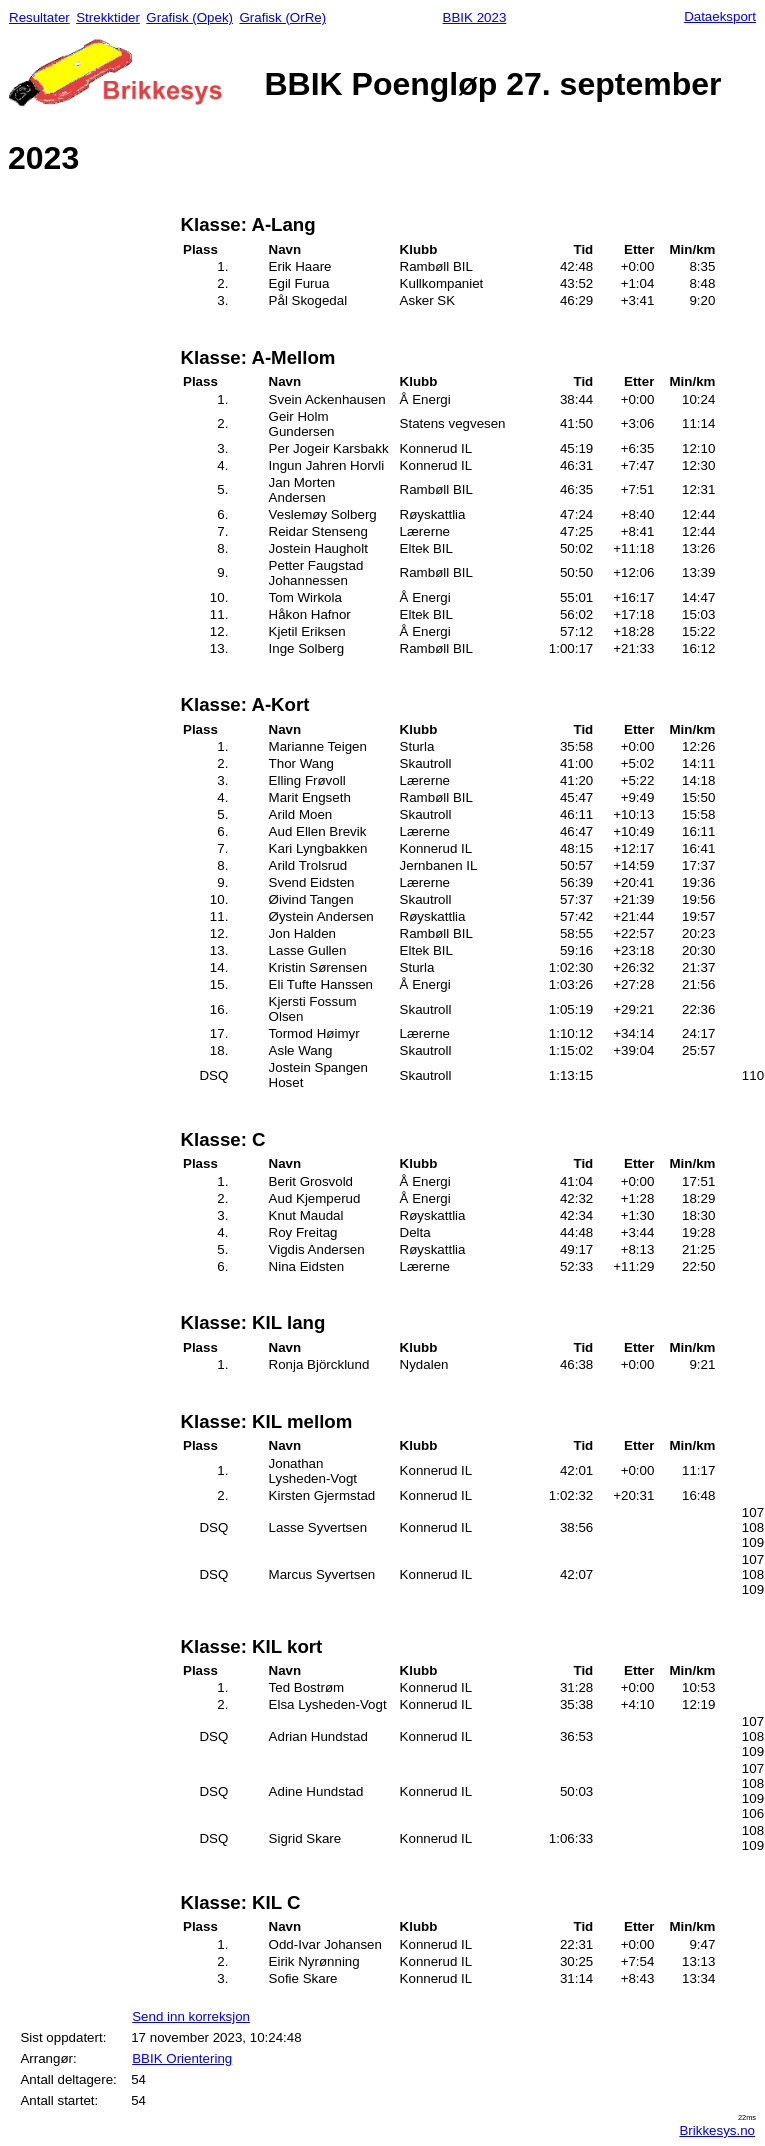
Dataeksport (720, 16)
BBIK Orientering (182, 2058)
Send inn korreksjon (191, 2016)
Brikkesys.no (717, 2130)
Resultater (39, 17)
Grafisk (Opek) (189, 17)
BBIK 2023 (475, 17)
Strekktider (108, 17)
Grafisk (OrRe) (282, 17)
